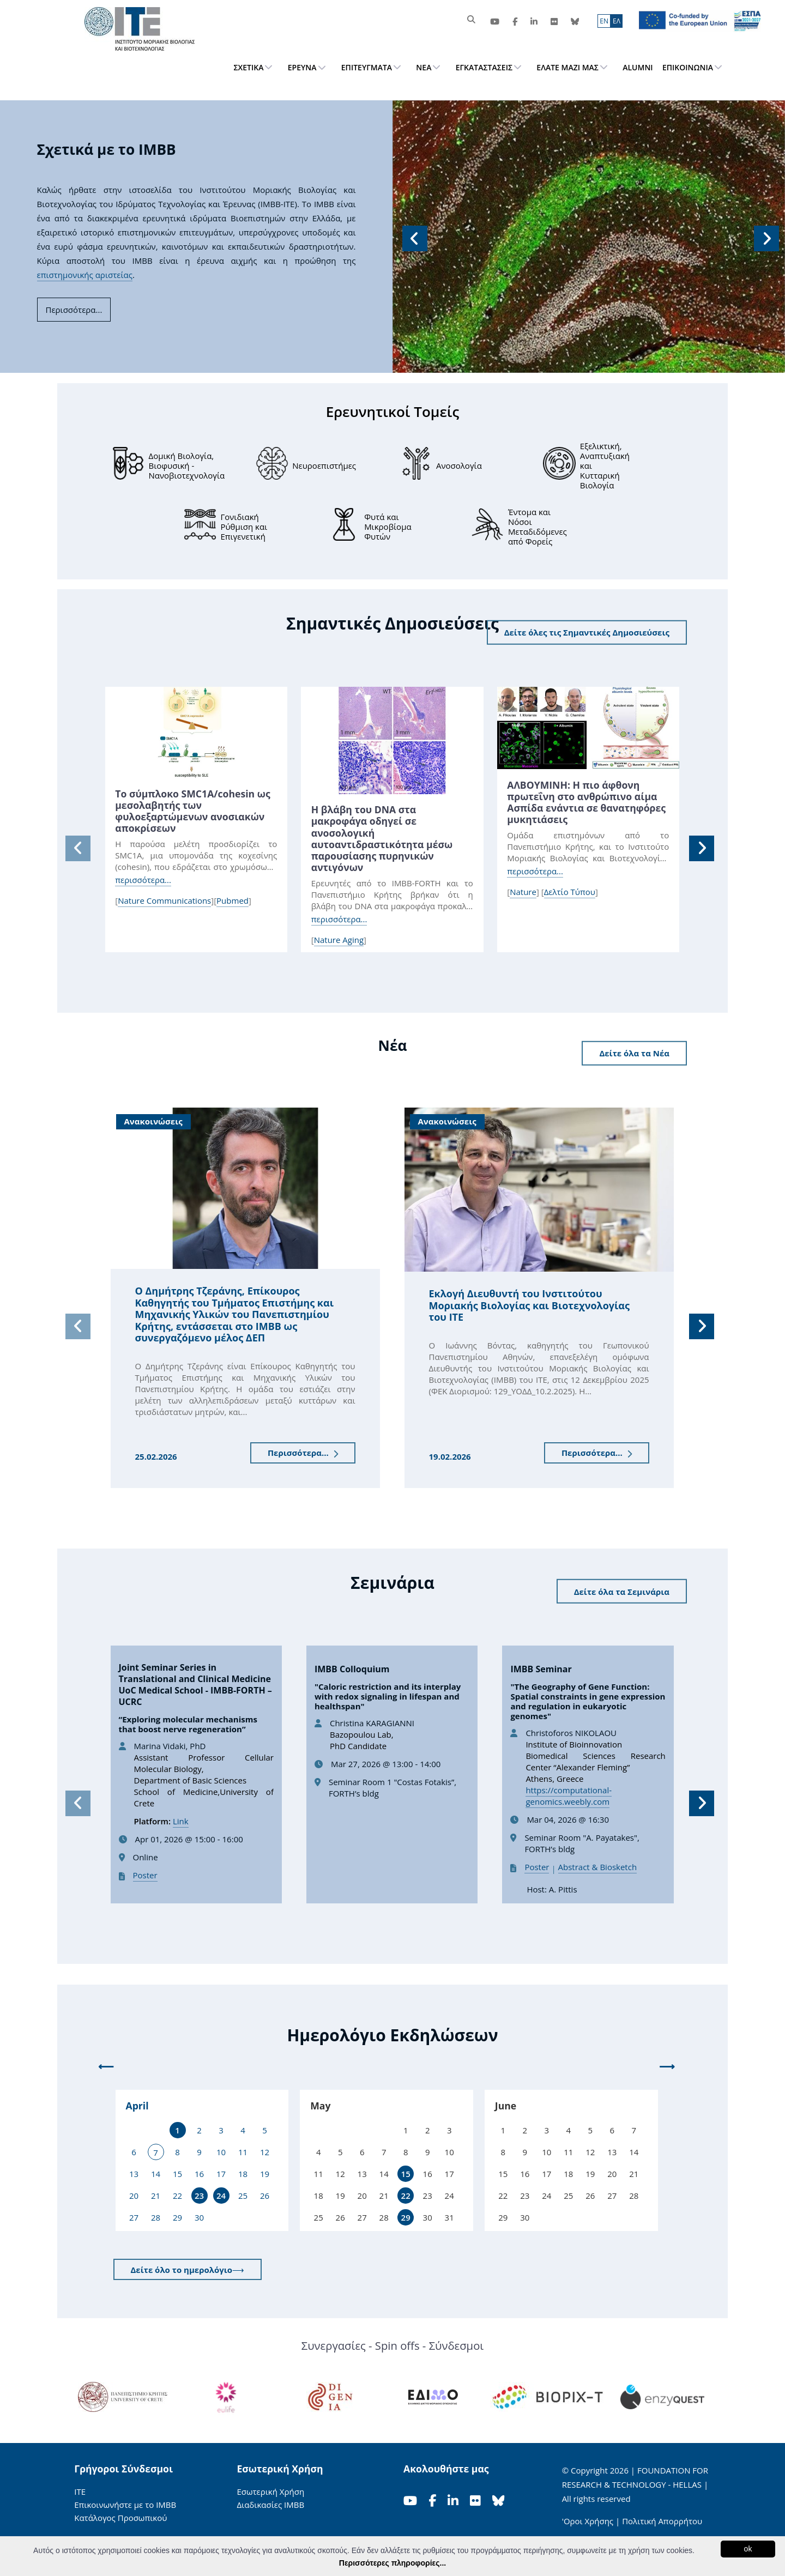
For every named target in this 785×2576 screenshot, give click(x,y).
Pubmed (232, 900)
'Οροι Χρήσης (587, 2520)
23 (199, 2195)
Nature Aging (339, 939)
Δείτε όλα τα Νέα (634, 1053)
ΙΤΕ (80, 2491)
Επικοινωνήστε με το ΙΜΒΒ (125, 2504)
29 (405, 2217)
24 (221, 2195)
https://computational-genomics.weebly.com (569, 1796)
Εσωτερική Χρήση (270, 2491)
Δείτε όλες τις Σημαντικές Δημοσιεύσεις (586, 632)
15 (405, 2173)
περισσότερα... (143, 879)
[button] (413, 236)
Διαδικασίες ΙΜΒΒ (270, 2504)
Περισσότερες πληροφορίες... (392, 2563)
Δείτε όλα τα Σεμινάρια (621, 1591)
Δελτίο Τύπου (569, 891)
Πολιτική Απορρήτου (662, 2520)
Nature (523, 891)
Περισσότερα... (303, 1452)
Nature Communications (164, 900)
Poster (145, 1875)
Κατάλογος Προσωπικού (120, 2517)
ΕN (604, 21)
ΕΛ (616, 21)
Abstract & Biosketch (597, 1866)
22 (405, 2195)
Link (181, 1821)
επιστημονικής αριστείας (84, 274)
